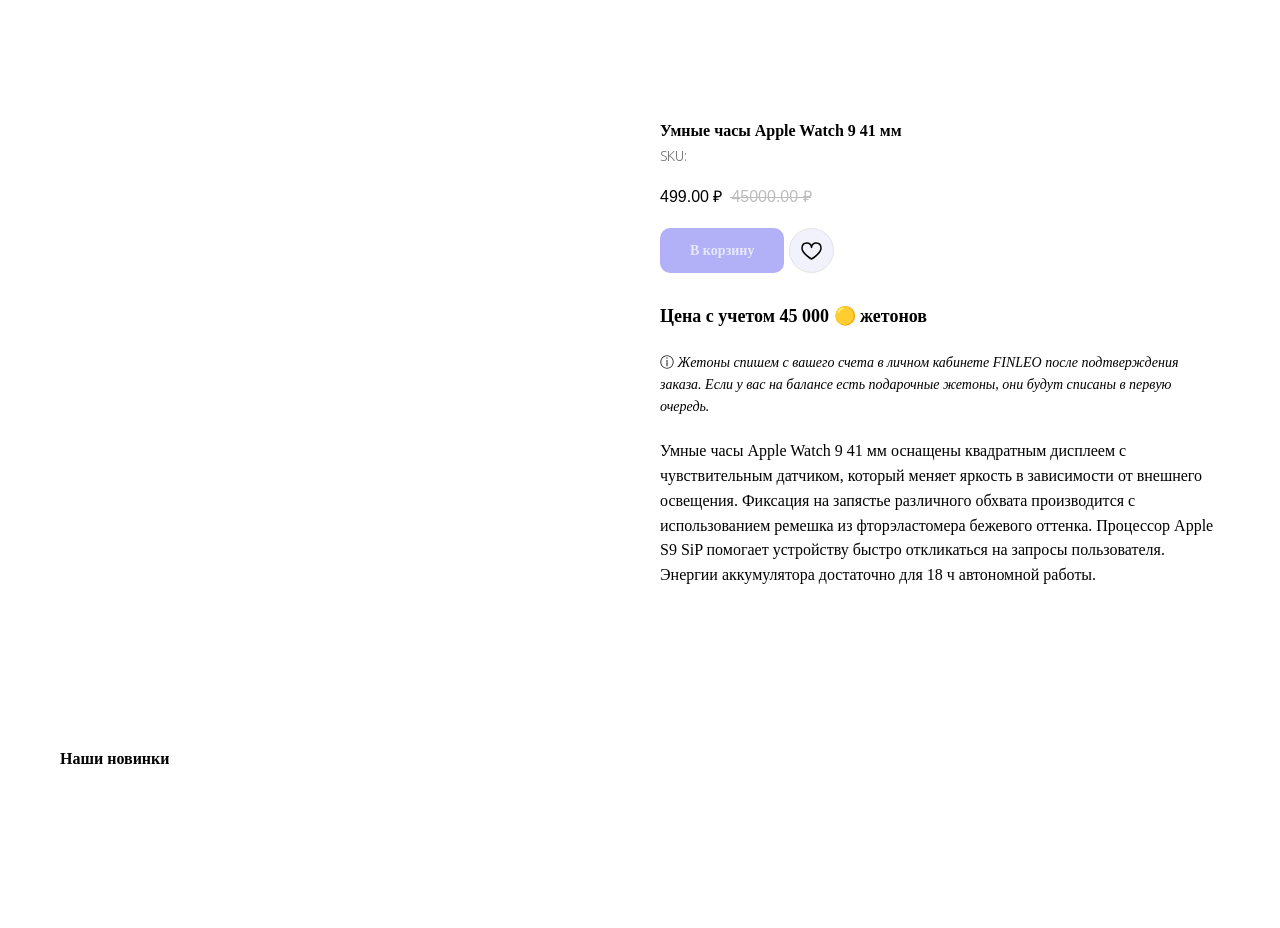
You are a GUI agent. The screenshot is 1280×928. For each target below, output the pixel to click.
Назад (58, 30)
